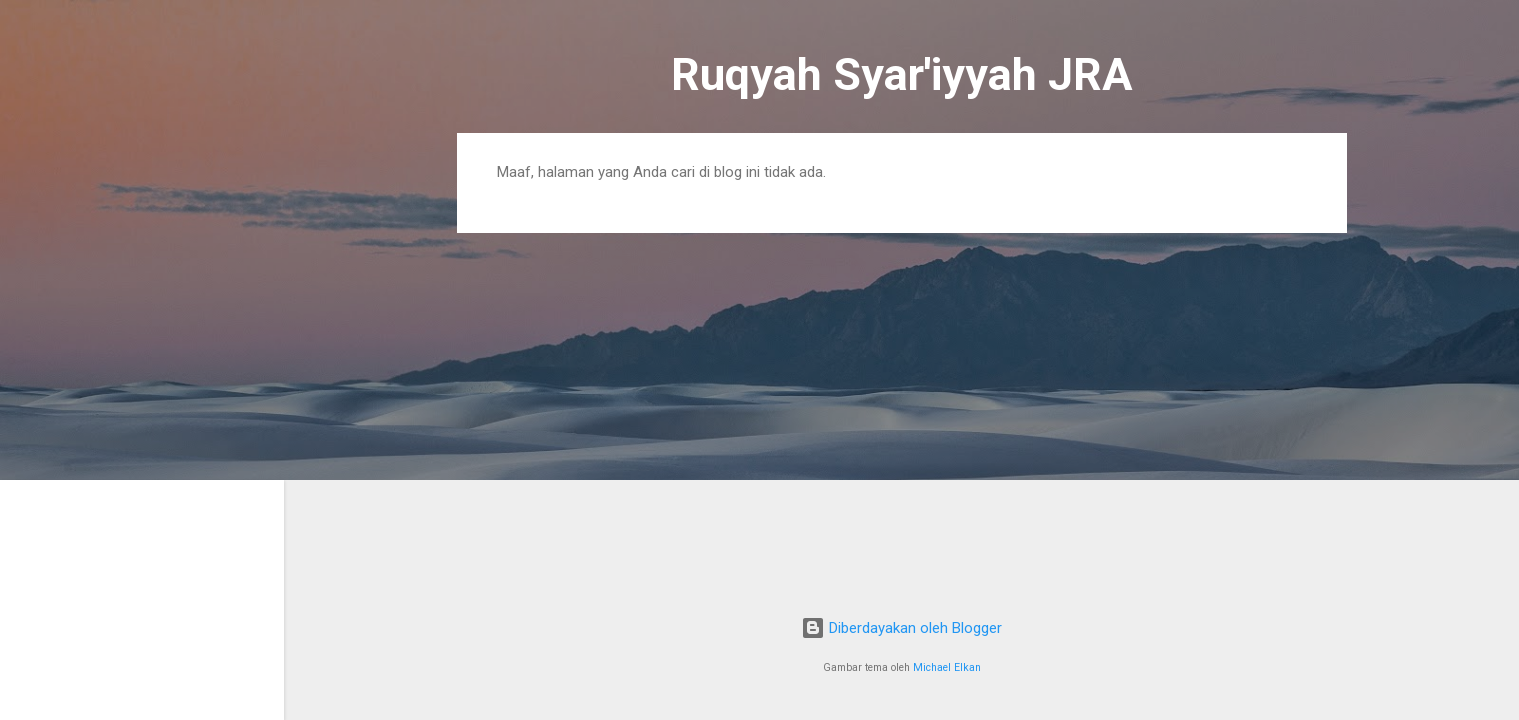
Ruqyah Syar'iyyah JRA (902, 74)
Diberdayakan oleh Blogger (901, 628)
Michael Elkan (947, 667)
